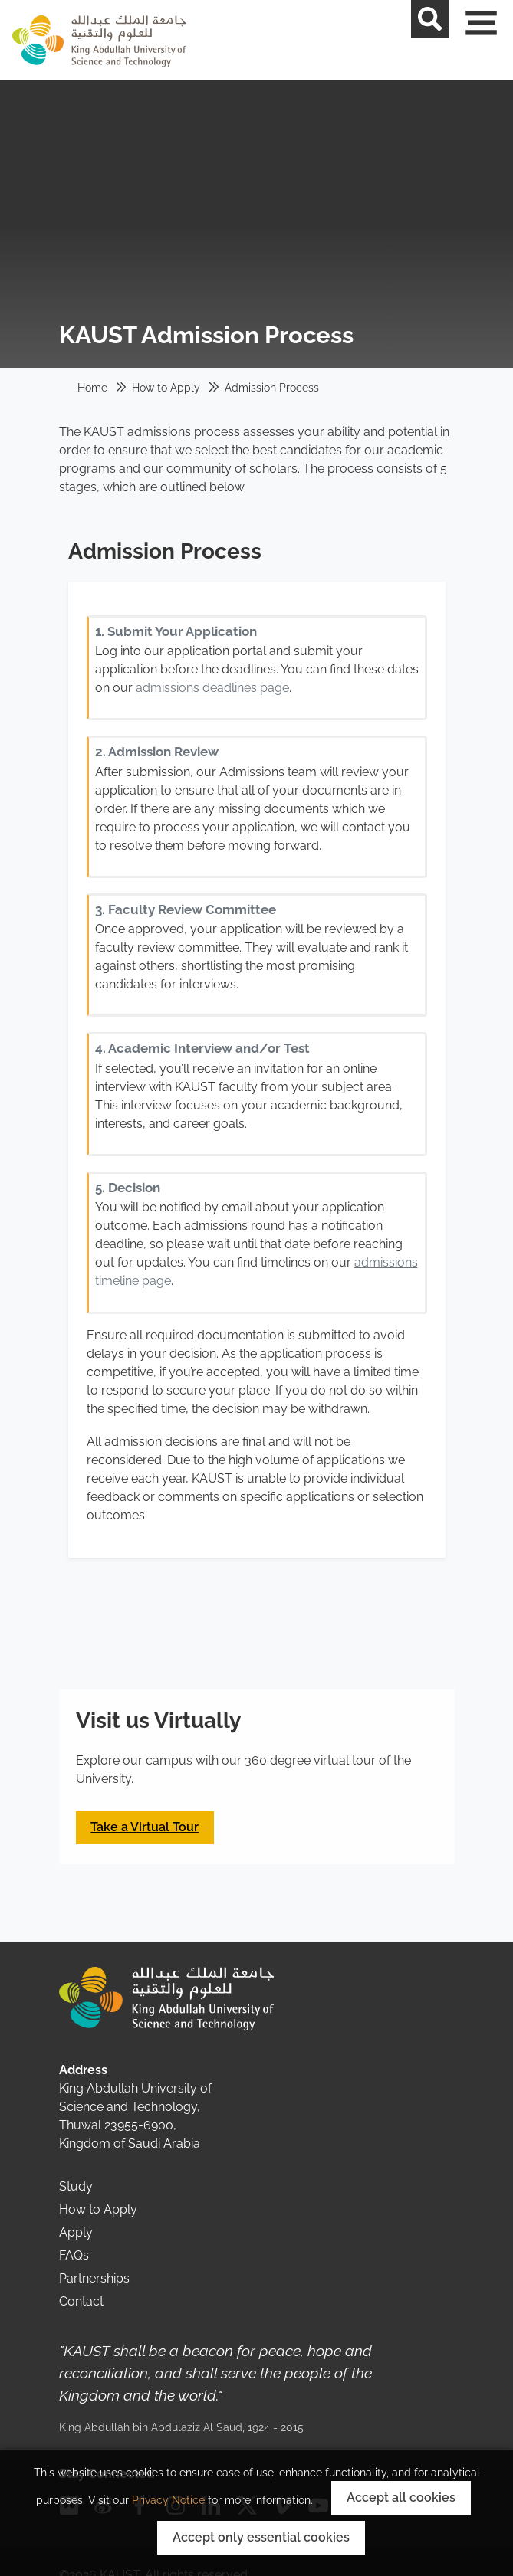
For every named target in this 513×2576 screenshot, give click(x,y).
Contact (81, 2301)
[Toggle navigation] (494, 40)
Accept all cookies (401, 2497)
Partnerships (94, 2278)
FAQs (74, 2255)
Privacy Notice (168, 2500)
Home (92, 388)
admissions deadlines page (212, 687)
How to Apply (166, 388)
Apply (76, 2232)
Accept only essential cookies (261, 2537)
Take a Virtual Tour (144, 1827)
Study (76, 2186)
